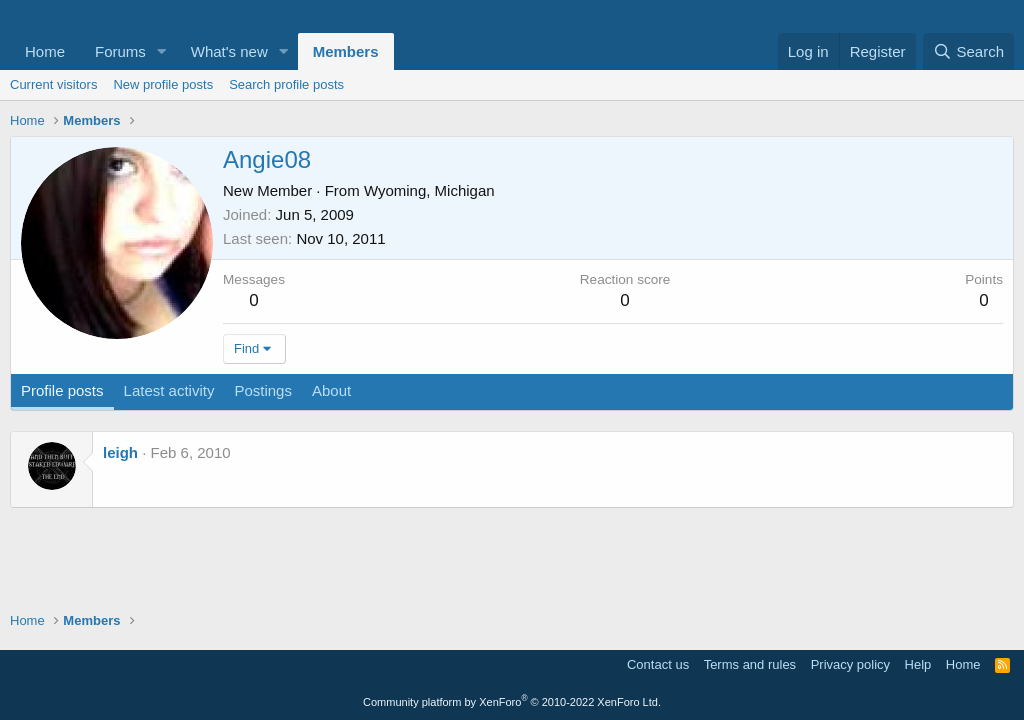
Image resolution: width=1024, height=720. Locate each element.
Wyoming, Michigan (429, 190)
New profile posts (163, 84)
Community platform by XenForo (512, 702)
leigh (120, 452)
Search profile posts (286, 84)
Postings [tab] (263, 390)
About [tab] (331, 390)
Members (346, 51)
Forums (120, 51)
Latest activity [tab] (169, 390)
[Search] (968, 51)
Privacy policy (850, 664)
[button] (162, 51)
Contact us (658, 664)
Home (45, 51)
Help (918, 664)
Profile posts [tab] (62, 390)
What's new (229, 51)
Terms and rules (750, 664)
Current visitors (53, 84)
